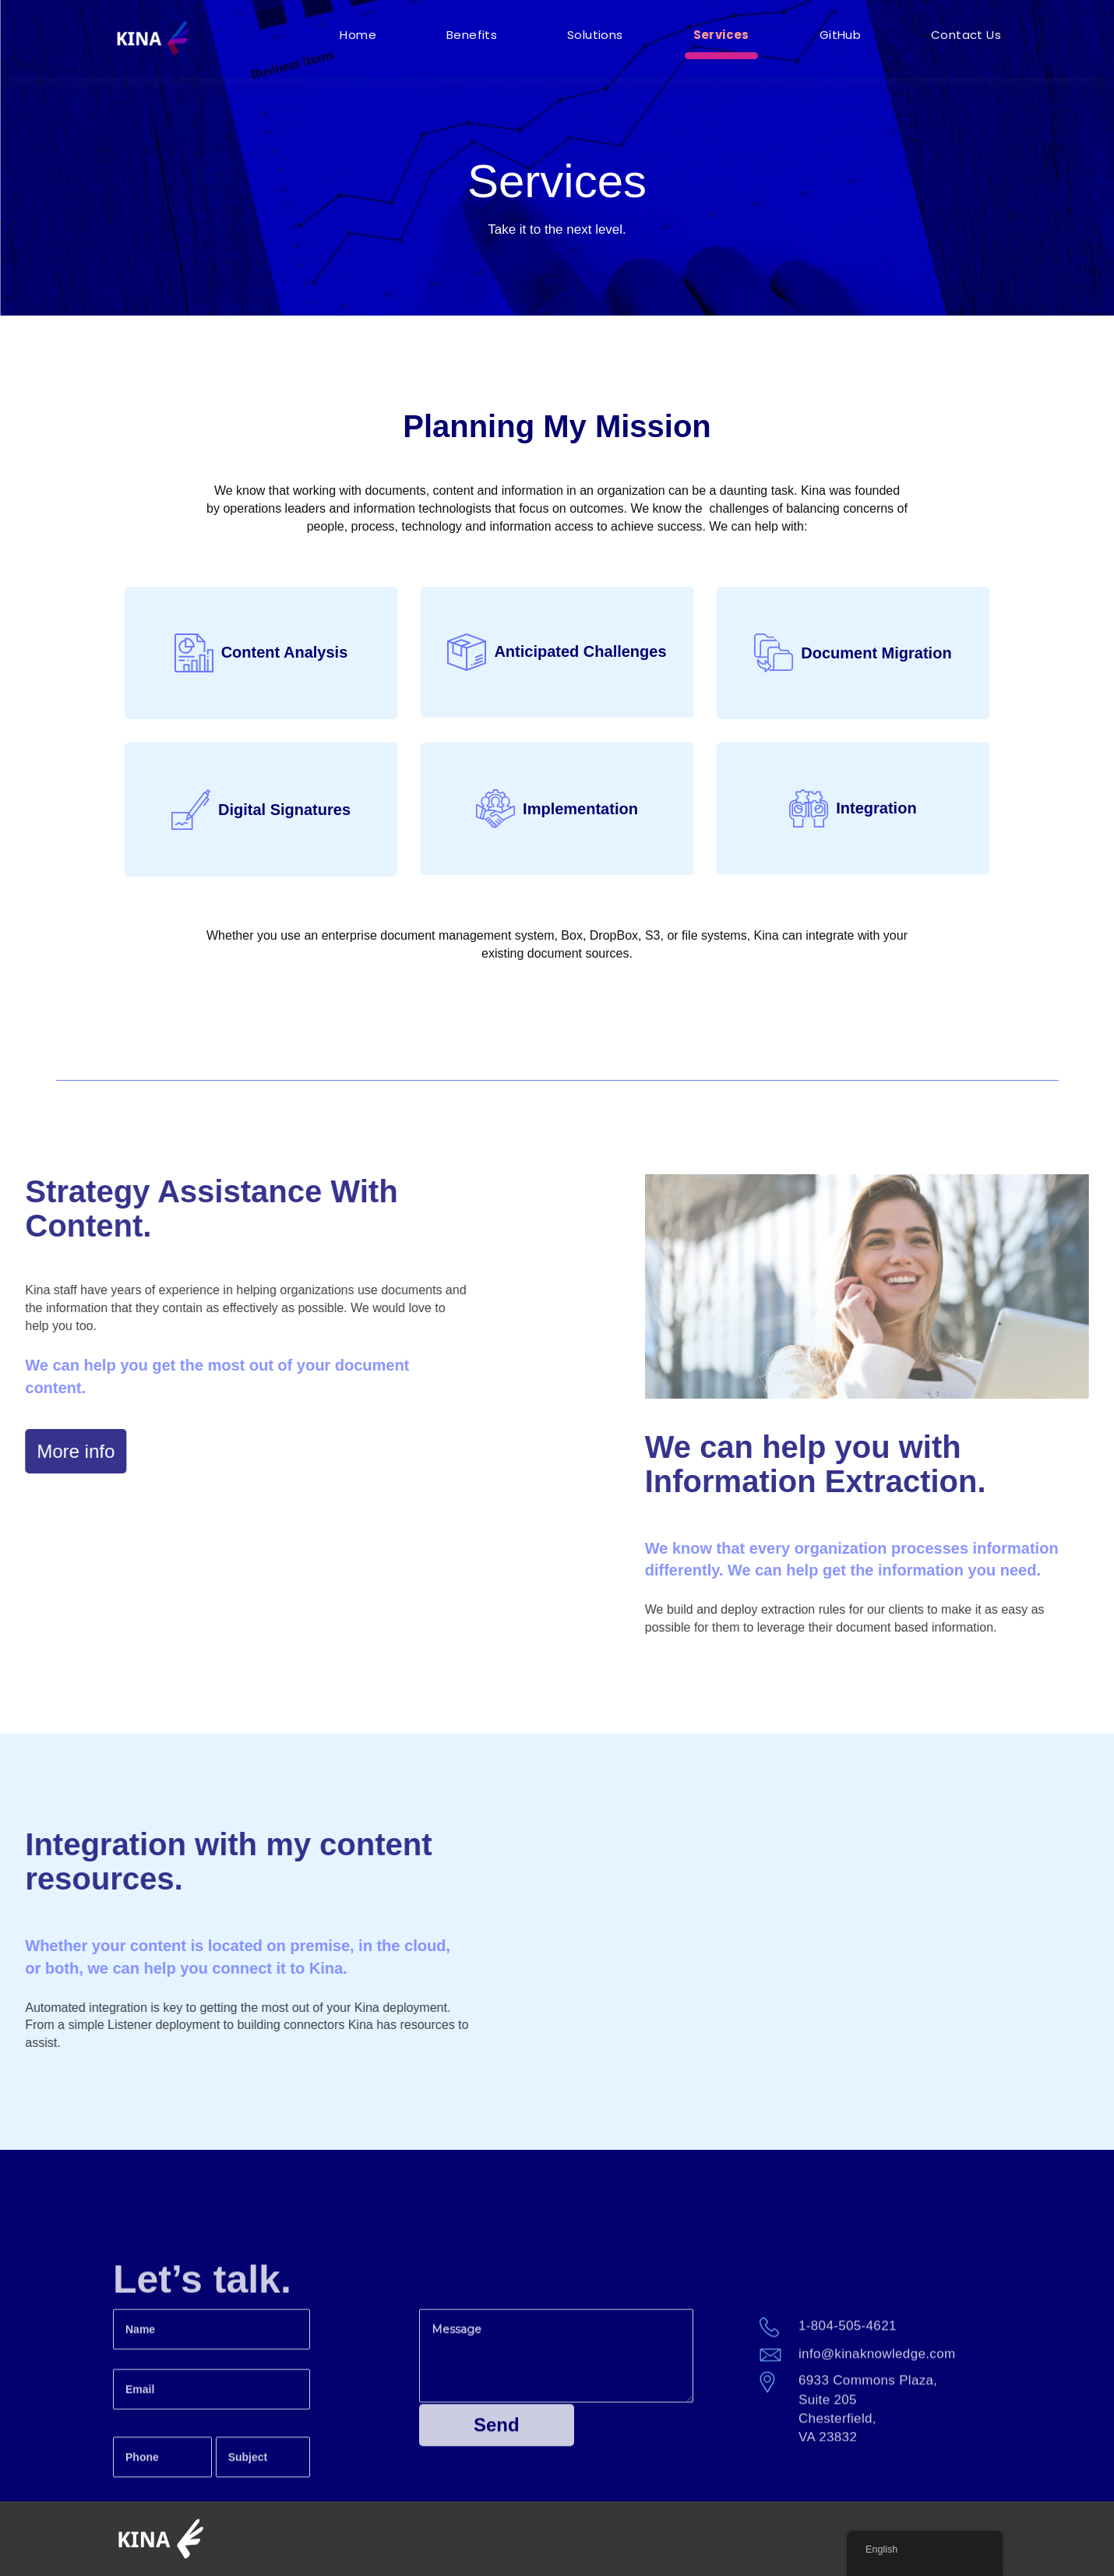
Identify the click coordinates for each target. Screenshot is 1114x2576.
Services (721, 34)
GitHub (840, 34)
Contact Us (966, 34)
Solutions (595, 34)
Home (358, 34)
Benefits (471, 34)
